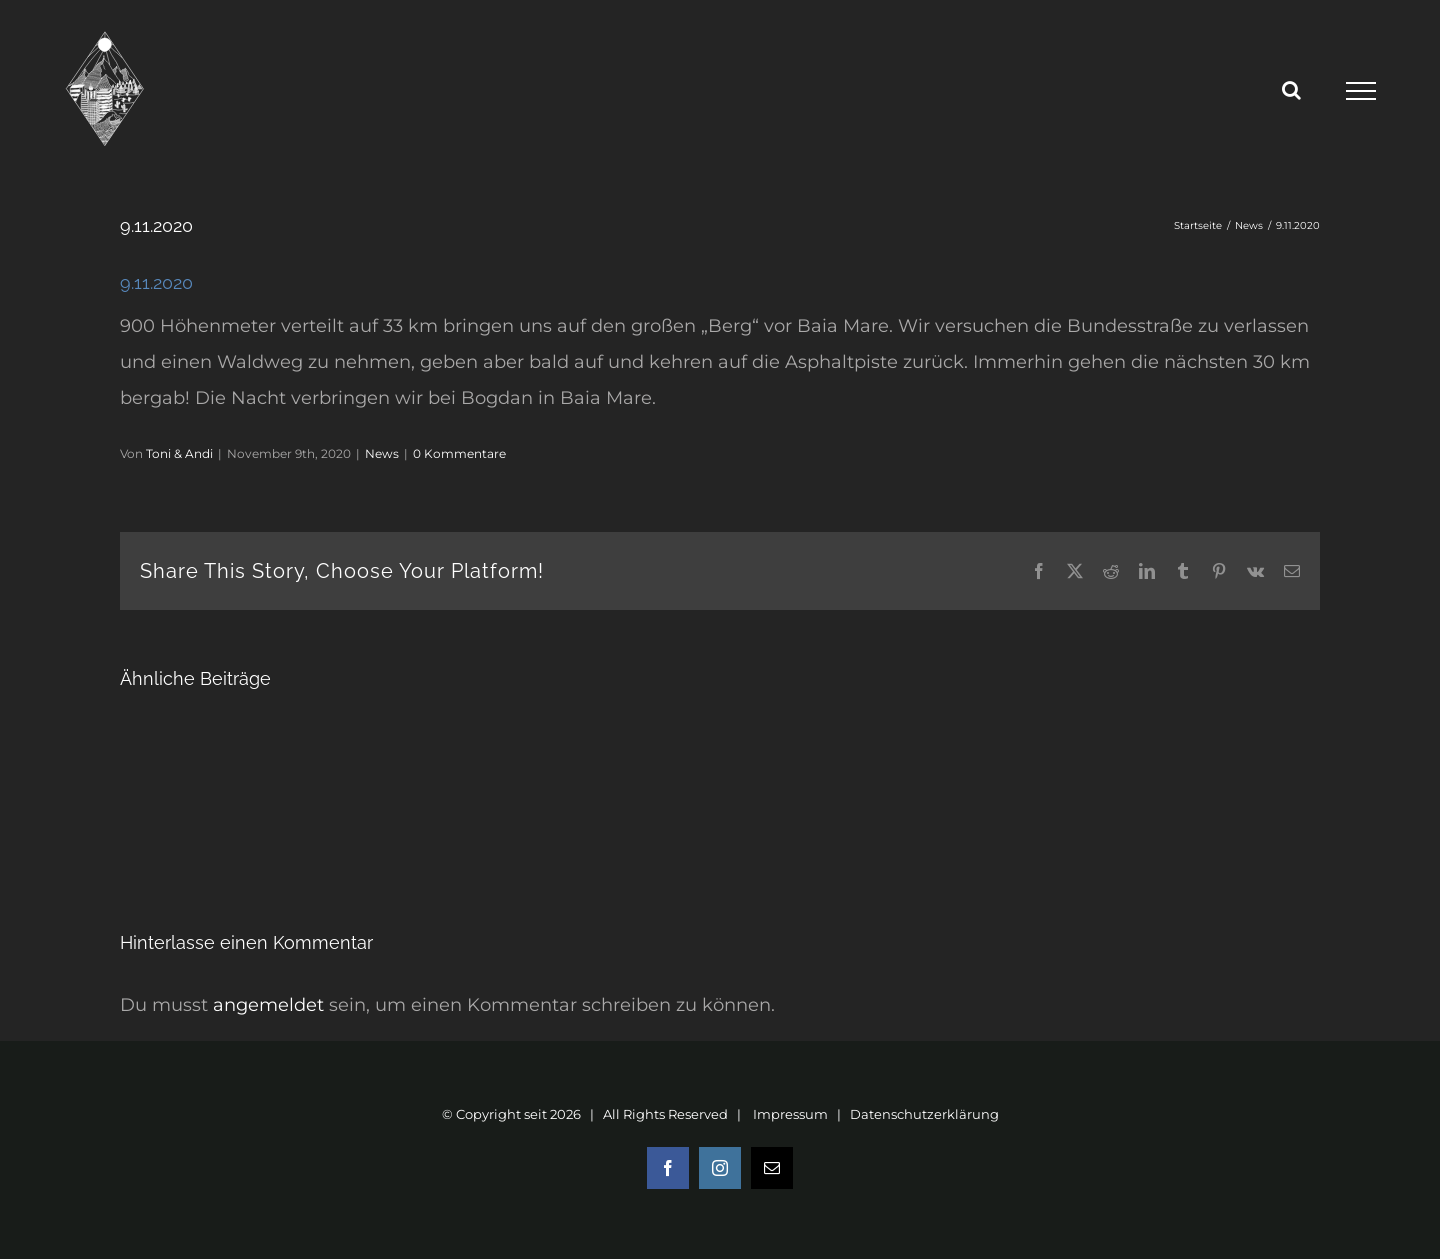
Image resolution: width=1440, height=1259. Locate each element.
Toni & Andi (179, 453)
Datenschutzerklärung (924, 1114)
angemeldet (268, 1005)
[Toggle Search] (1291, 90)
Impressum (790, 1114)
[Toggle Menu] (1360, 91)
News (382, 453)
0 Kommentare (459, 453)
